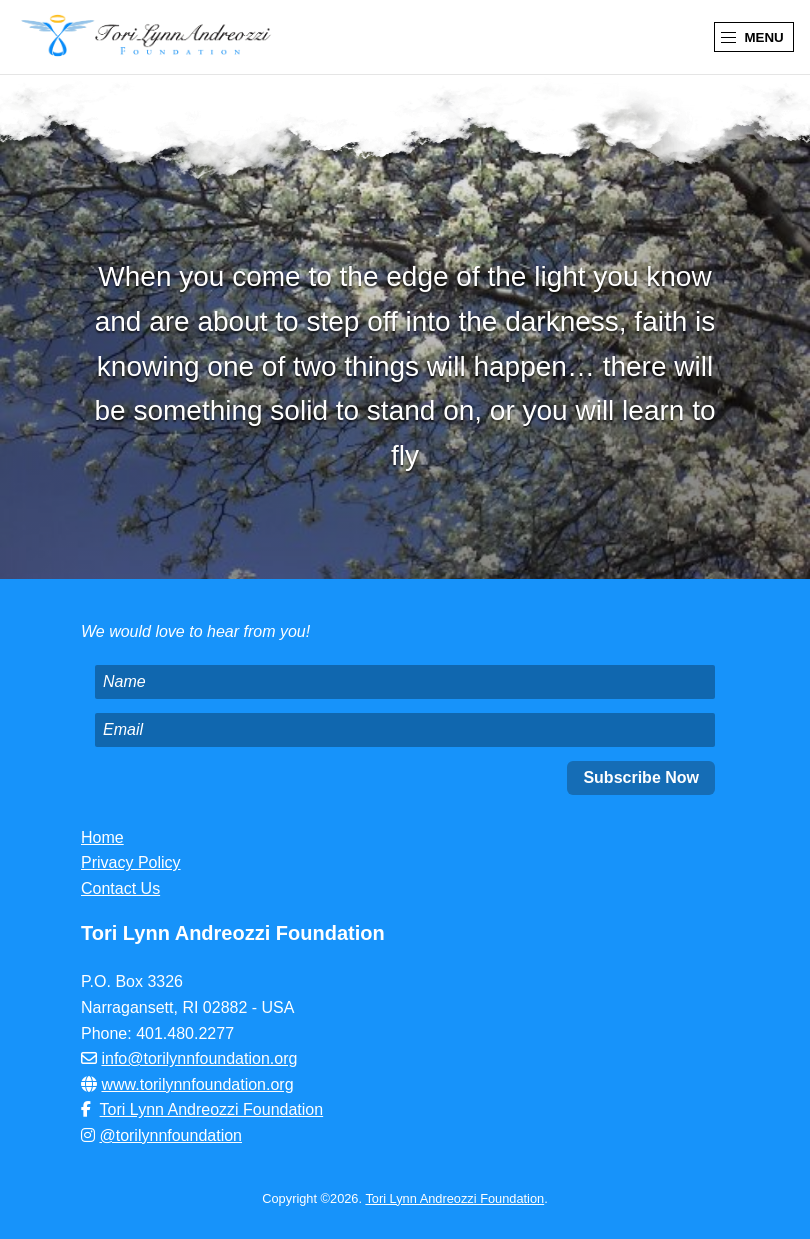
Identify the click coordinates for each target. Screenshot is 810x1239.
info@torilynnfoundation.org (199, 1058)
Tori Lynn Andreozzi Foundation (212, 1109)
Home (102, 837)
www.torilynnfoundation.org (197, 1084)
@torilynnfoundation (170, 1135)
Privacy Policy (131, 862)
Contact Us (120, 888)
